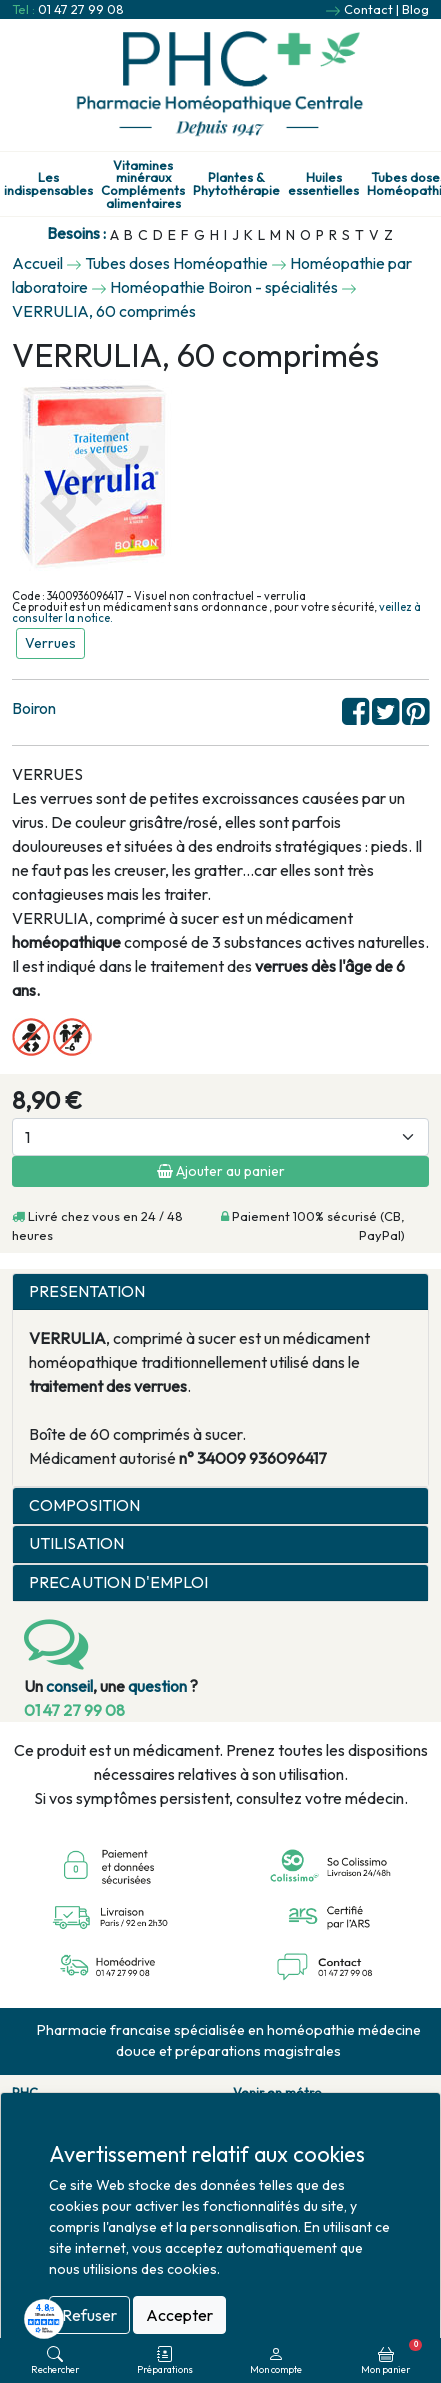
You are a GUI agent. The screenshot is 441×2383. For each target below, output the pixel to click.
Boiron (34, 708)
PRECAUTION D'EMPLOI (118, 1582)
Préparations (165, 2360)
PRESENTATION (87, 1291)
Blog (415, 9)
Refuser (89, 2315)
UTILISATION (76, 1543)
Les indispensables (48, 184)
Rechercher (55, 2360)
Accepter (179, 2315)
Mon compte (276, 2360)
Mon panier (391, 2357)
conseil (69, 1686)
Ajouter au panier (221, 1171)
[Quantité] (220, 1137)
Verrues (50, 643)
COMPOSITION (84, 1505)
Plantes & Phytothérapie (236, 184)
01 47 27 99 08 (81, 9)
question (157, 1686)
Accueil (37, 263)
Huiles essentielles (323, 184)
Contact (368, 9)
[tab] (220, 1292)
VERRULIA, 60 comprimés (104, 311)
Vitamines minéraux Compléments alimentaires (143, 184)
